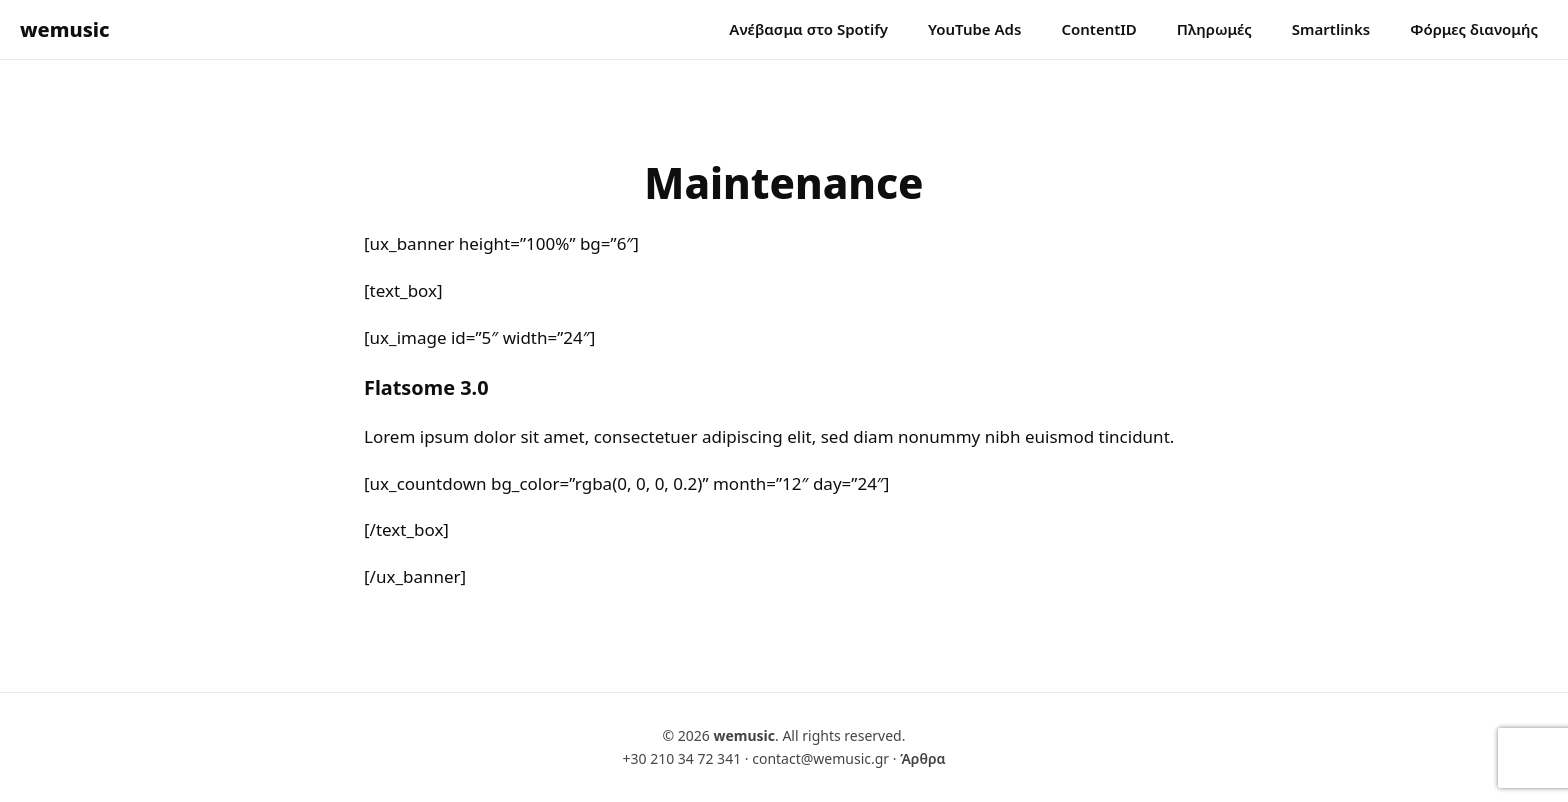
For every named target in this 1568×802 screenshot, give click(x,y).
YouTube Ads (974, 29)
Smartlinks (1331, 29)
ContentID (1098, 29)
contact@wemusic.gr (820, 758)
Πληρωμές (1214, 29)
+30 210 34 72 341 (681, 758)
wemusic (65, 29)
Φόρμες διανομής (1474, 29)
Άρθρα (922, 758)
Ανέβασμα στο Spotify (808, 29)
